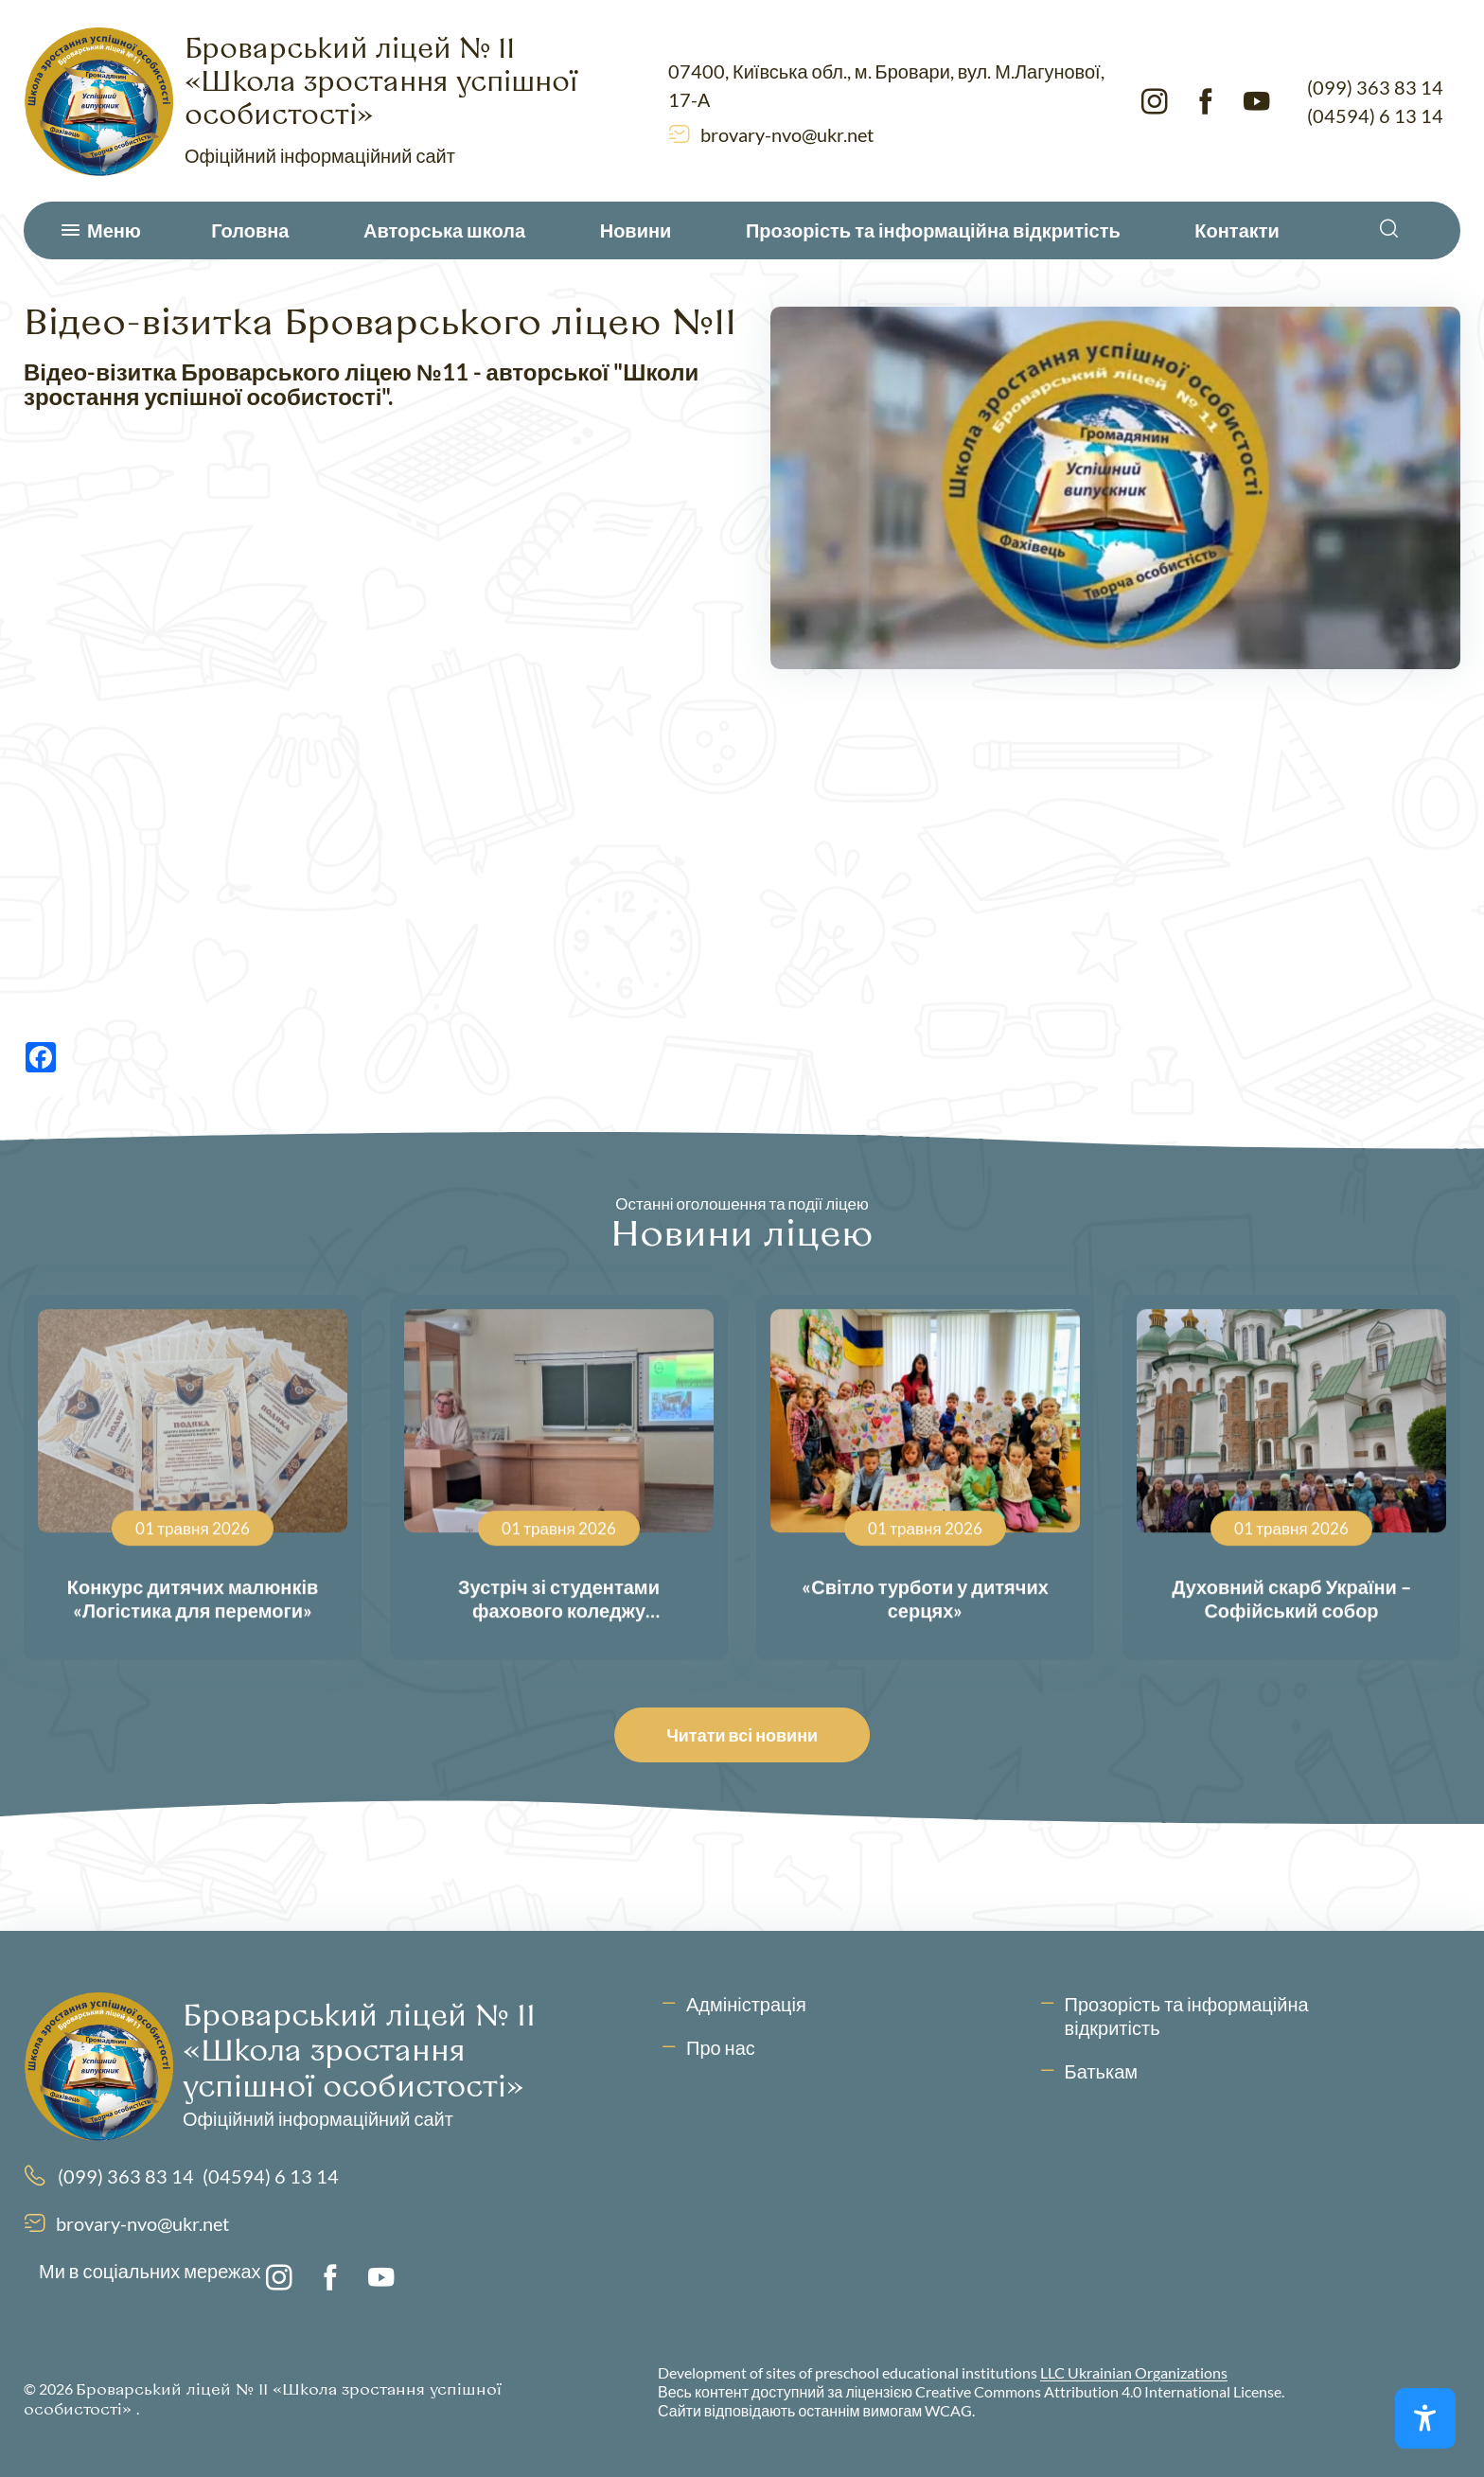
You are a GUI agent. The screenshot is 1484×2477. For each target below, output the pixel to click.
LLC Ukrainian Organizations (1134, 2372)
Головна (250, 230)
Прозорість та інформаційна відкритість (933, 230)
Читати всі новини (746, 1735)
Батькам (1101, 2071)
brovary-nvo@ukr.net (787, 134)
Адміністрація (746, 2003)
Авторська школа (444, 230)
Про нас (720, 2047)
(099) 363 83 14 (1375, 87)
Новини (636, 230)
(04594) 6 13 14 (1375, 115)
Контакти (1237, 230)
